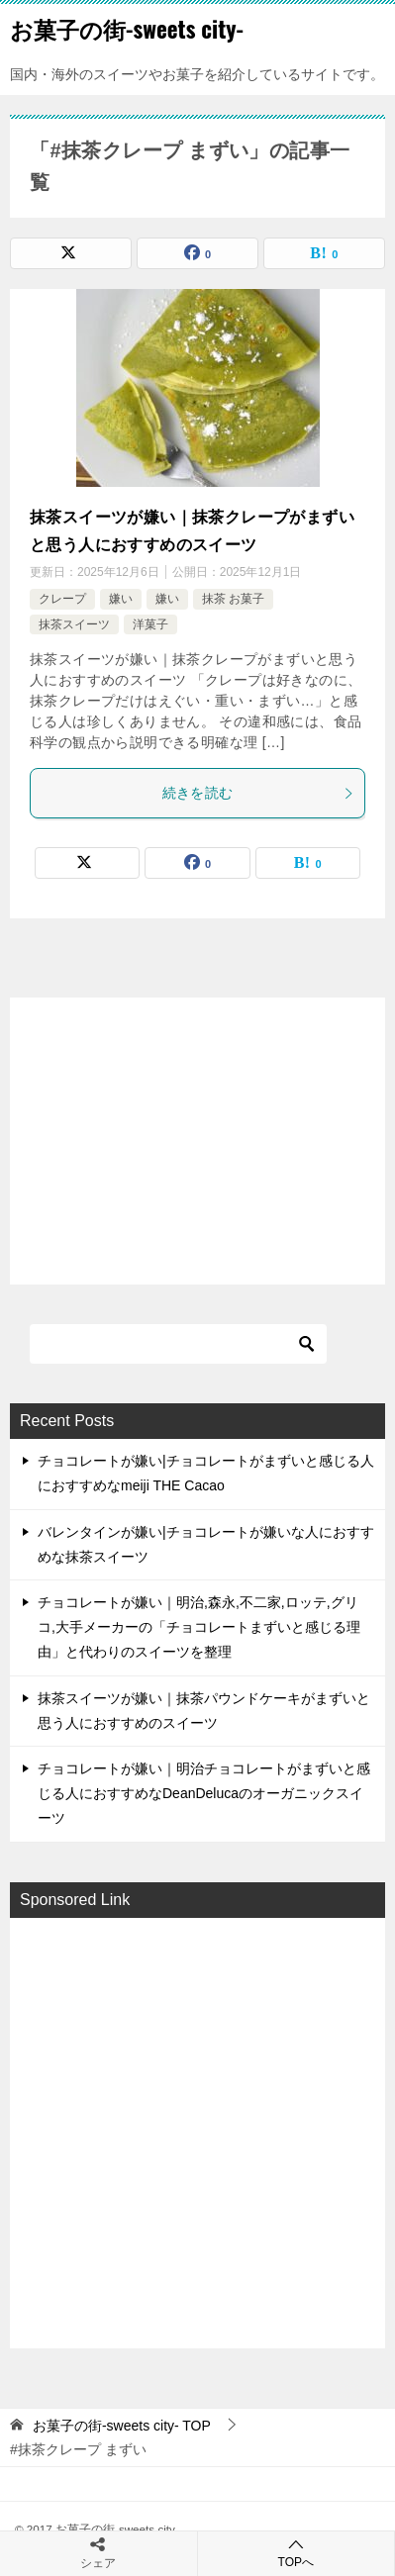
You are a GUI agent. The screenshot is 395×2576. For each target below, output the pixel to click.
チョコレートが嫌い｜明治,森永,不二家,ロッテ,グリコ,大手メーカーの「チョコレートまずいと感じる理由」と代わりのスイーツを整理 (199, 1627)
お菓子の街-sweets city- (127, 29)
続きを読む (258, 793)
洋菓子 (150, 624)
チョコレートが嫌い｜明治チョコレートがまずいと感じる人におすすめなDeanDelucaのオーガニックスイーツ (204, 1793)
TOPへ (296, 2552)
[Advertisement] (197, 2131)
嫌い (121, 599)
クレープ (62, 599)
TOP (122, 2425)
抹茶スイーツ (74, 624)
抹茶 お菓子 (233, 599)
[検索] (178, 1344)
